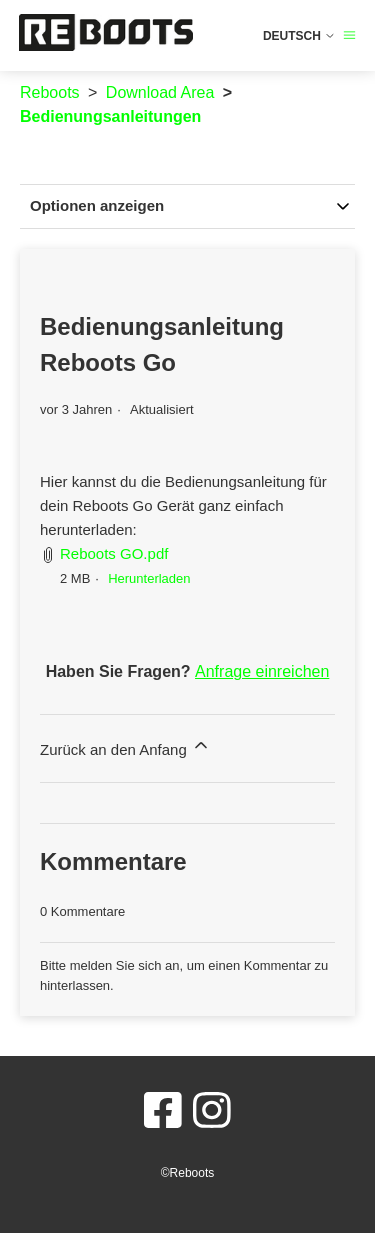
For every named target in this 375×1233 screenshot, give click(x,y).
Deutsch (299, 36)
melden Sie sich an (125, 965)
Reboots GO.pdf (114, 553)
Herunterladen (149, 578)
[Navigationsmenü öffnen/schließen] (349, 35)
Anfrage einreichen (262, 671)
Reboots (50, 92)
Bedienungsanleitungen (110, 116)
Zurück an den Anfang (125, 746)
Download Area (160, 92)
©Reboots (188, 1173)
